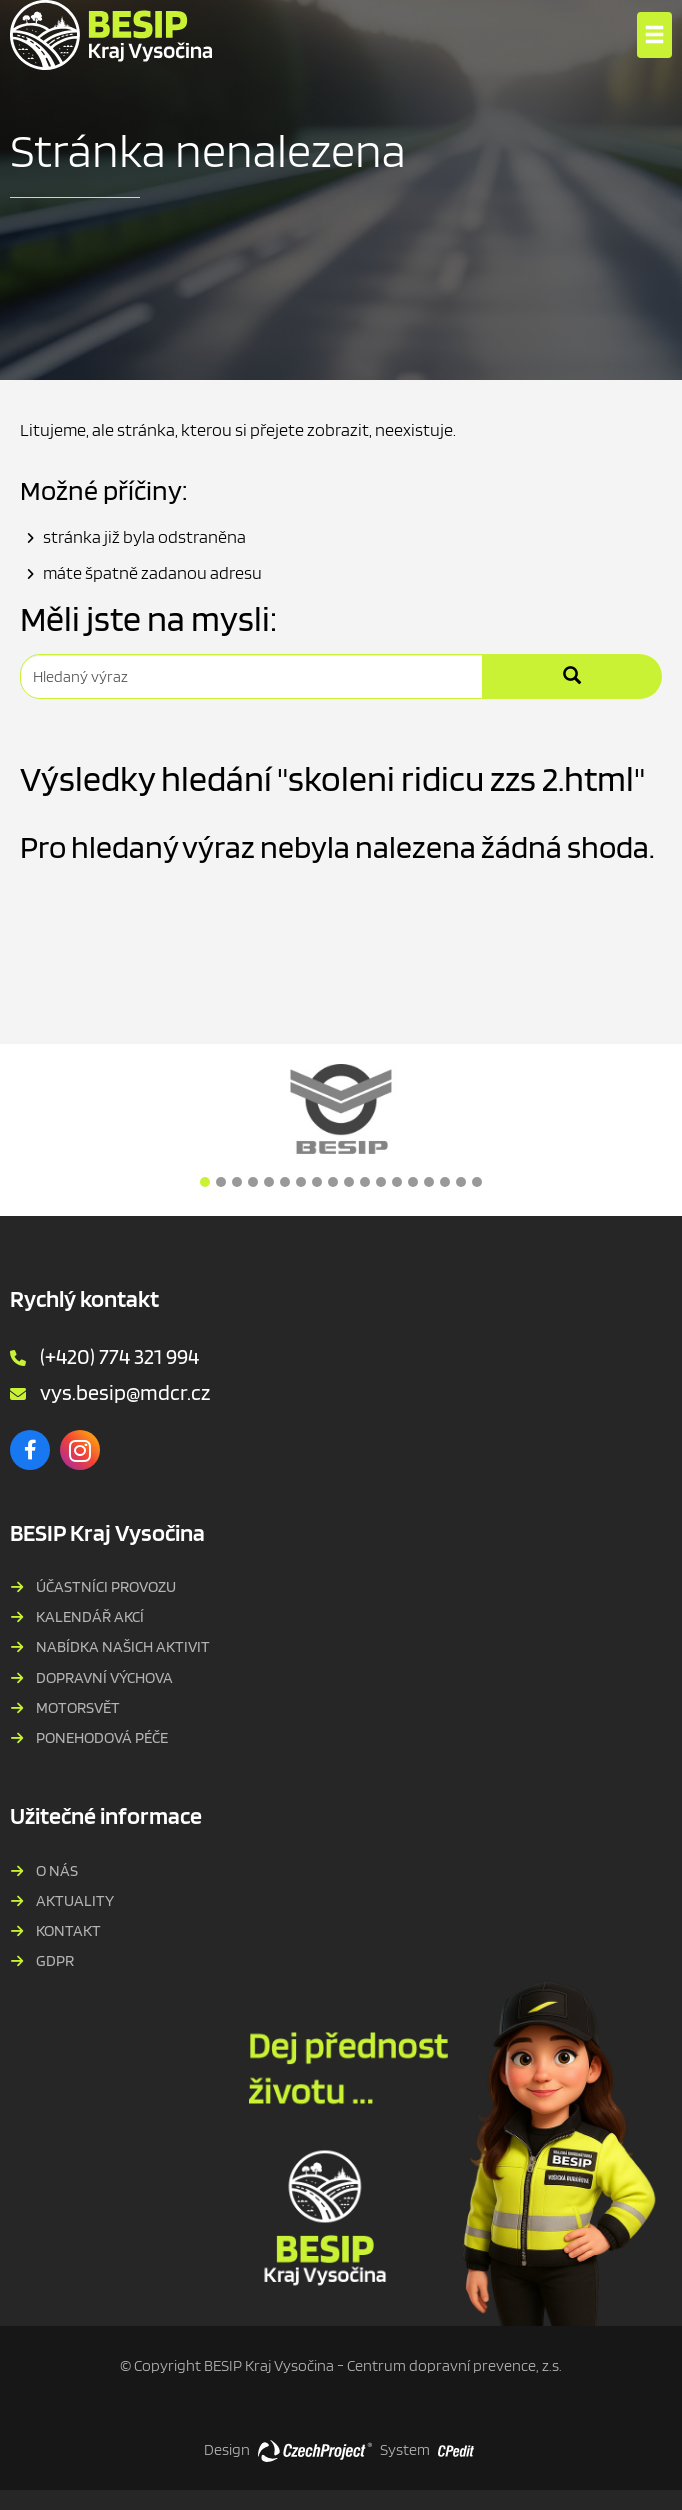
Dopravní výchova (104, 1677)
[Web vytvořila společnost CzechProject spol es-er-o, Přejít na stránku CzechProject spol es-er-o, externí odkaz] (315, 2450)
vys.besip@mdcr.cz (125, 1392)
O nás (57, 1870)
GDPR (55, 1960)
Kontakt (68, 1930)
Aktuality (75, 1900)
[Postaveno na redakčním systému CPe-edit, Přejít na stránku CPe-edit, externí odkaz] (456, 2445)
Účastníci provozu (106, 1586)
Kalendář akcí (90, 1616)
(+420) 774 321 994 (119, 1356)
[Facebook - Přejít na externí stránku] (30, 1450)
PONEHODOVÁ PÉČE (102, 1737)
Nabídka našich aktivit (123, 1646)
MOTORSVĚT (78, 1707)
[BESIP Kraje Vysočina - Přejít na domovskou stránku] (111, 35)
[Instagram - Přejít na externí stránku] (80, 1450)
